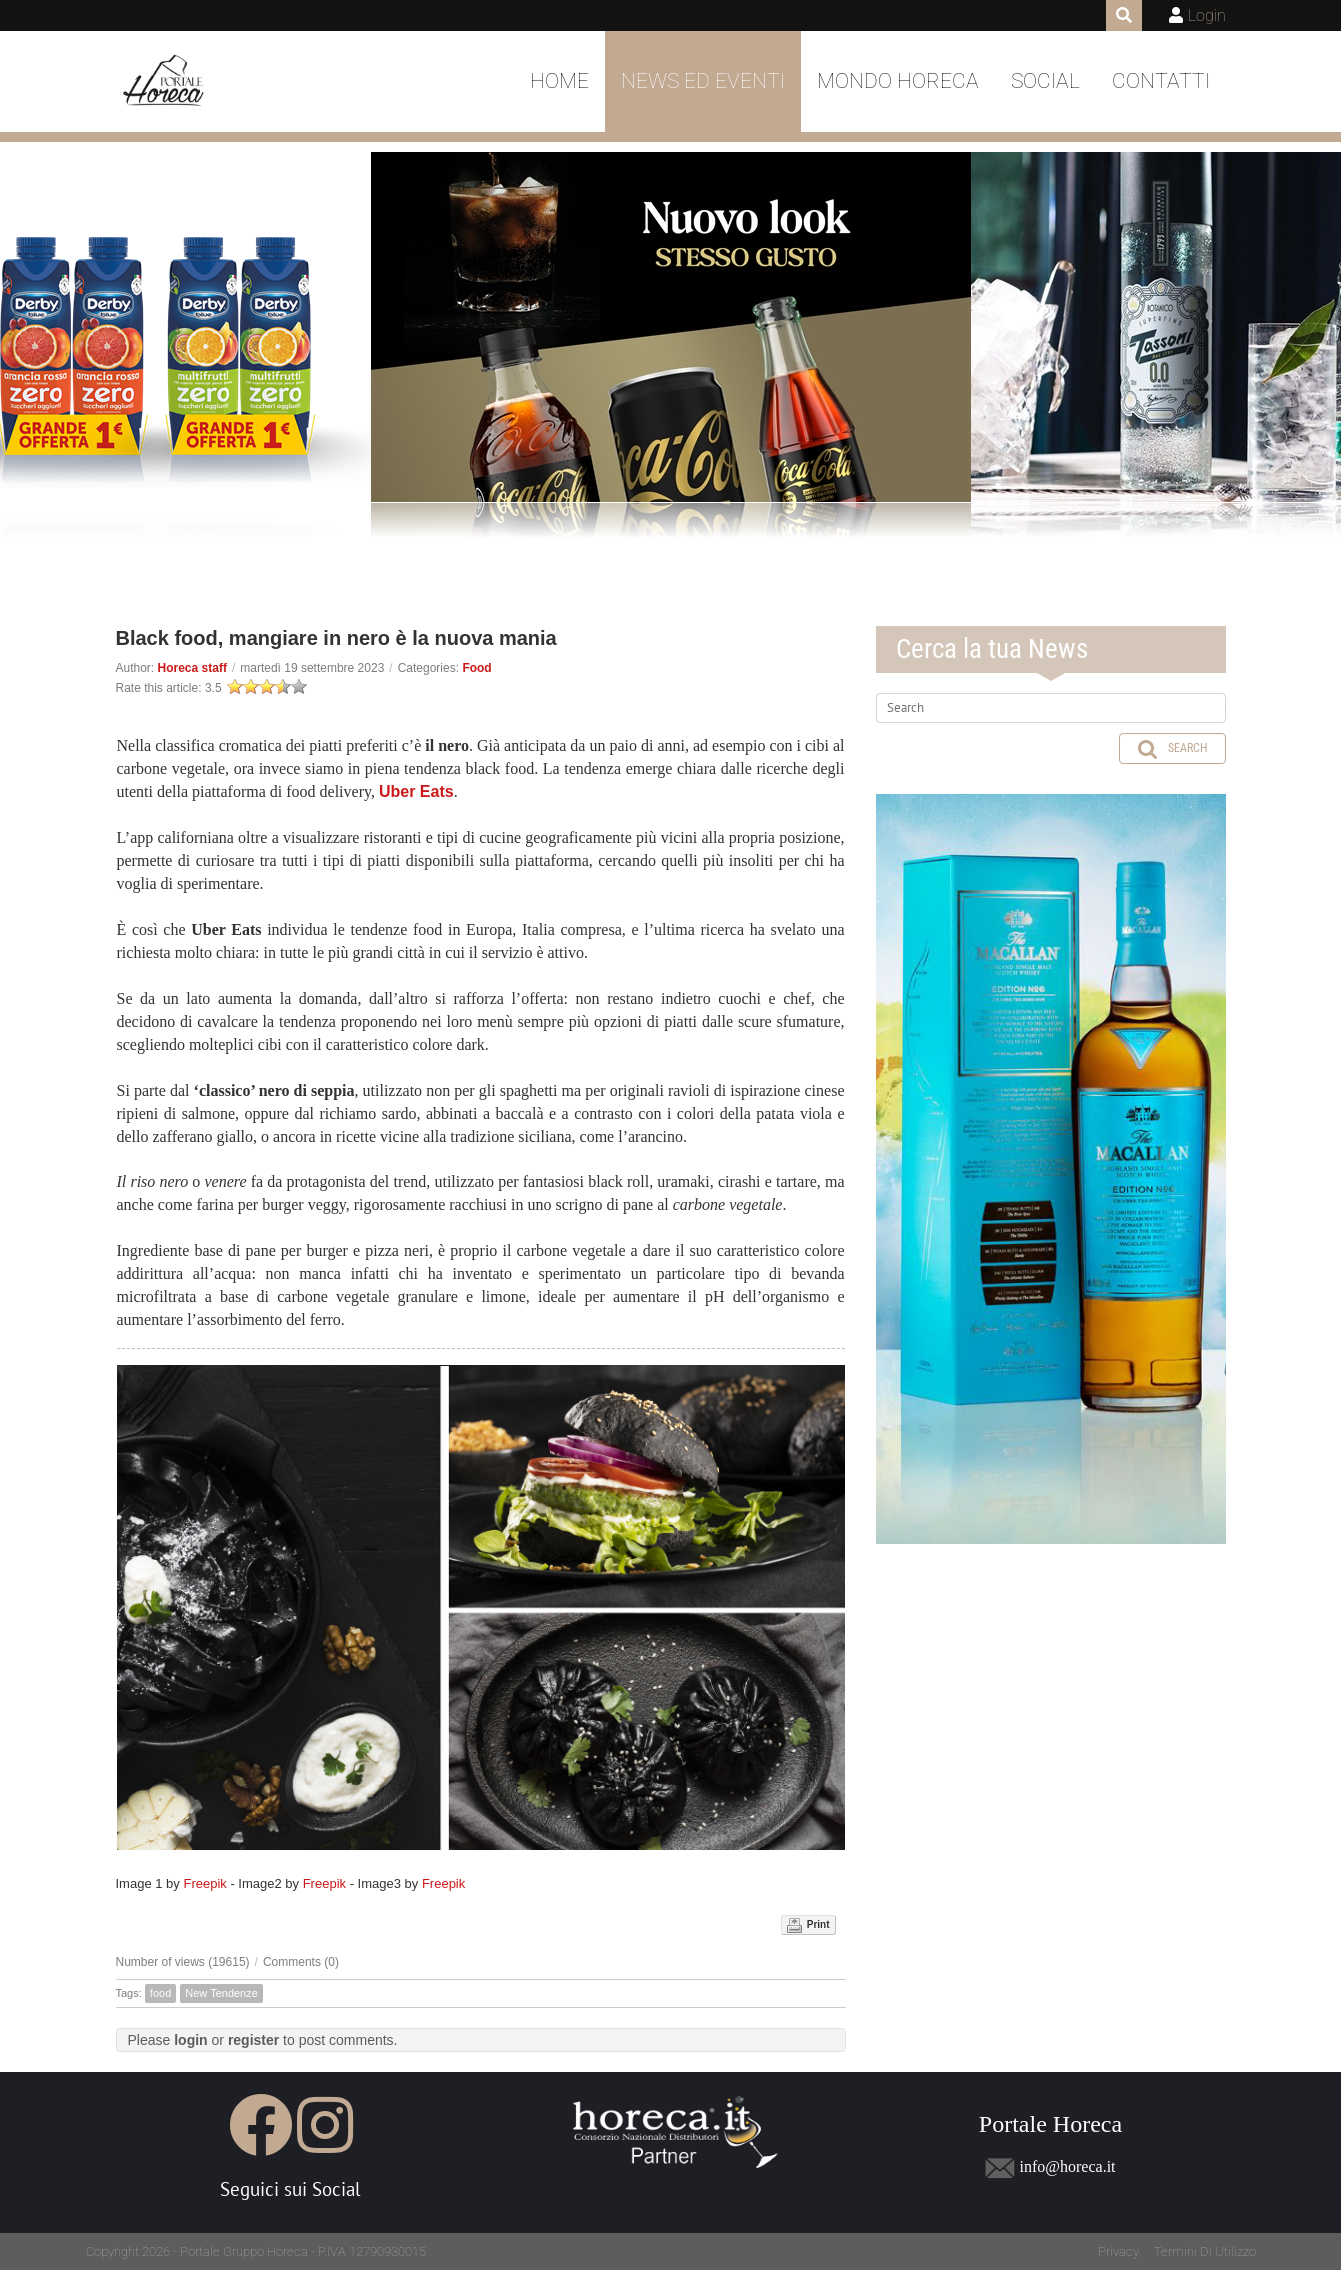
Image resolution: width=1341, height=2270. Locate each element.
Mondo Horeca (898, 81)
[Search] (1051, 708)
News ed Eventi (703, 81)
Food (476, 668)
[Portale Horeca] (165, 82)
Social (1045, 81)
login (190, 2040)
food (160, 1993)
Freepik (204, 1883)
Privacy (1118, 2251)
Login (1207, 15)
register (253, 2040)
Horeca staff (192, 668)
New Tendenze (221, 1993)
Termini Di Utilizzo (1205, 2251)
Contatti (1161, 81)
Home (559, 81)
